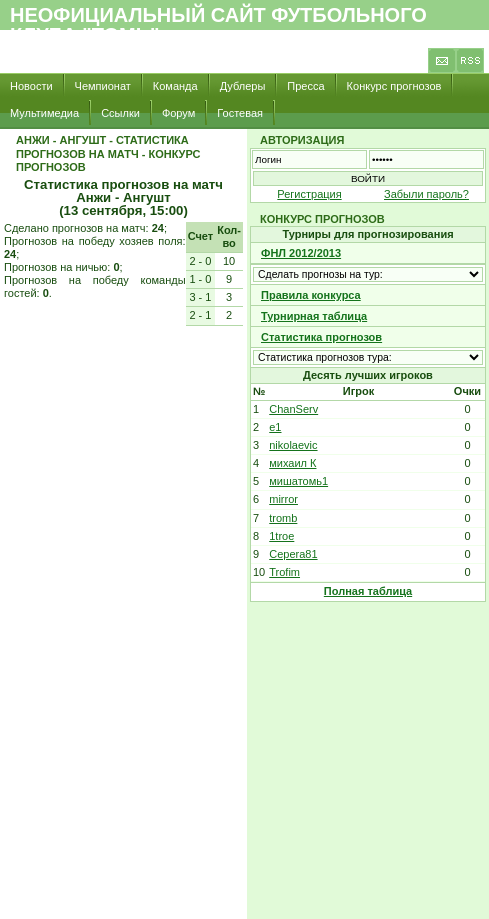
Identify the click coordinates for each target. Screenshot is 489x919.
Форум (178, 113)
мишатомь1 (298, 481)
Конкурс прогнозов (394, 86)
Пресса (305, 86)
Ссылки (120, 113)
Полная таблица (368, 591)
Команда (175, 86)
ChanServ (293, 409)
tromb (283, 518)
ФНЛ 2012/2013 (301, 253)
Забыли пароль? (426, 194)
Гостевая (240, 113)
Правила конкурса (311, 295)
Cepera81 (293, 554)
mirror (283, 499)
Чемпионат (103, 86)
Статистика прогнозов (321, 337)
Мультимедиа (44, 113)
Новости (31, 86)
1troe (281, 536)
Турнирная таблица (314, 316)
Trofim (284, 572)
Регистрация (309, 194)
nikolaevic (293, 445)
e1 (275, 427)
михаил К (292, 463)
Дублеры (243, 86)
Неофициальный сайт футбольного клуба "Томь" (218, 25)
